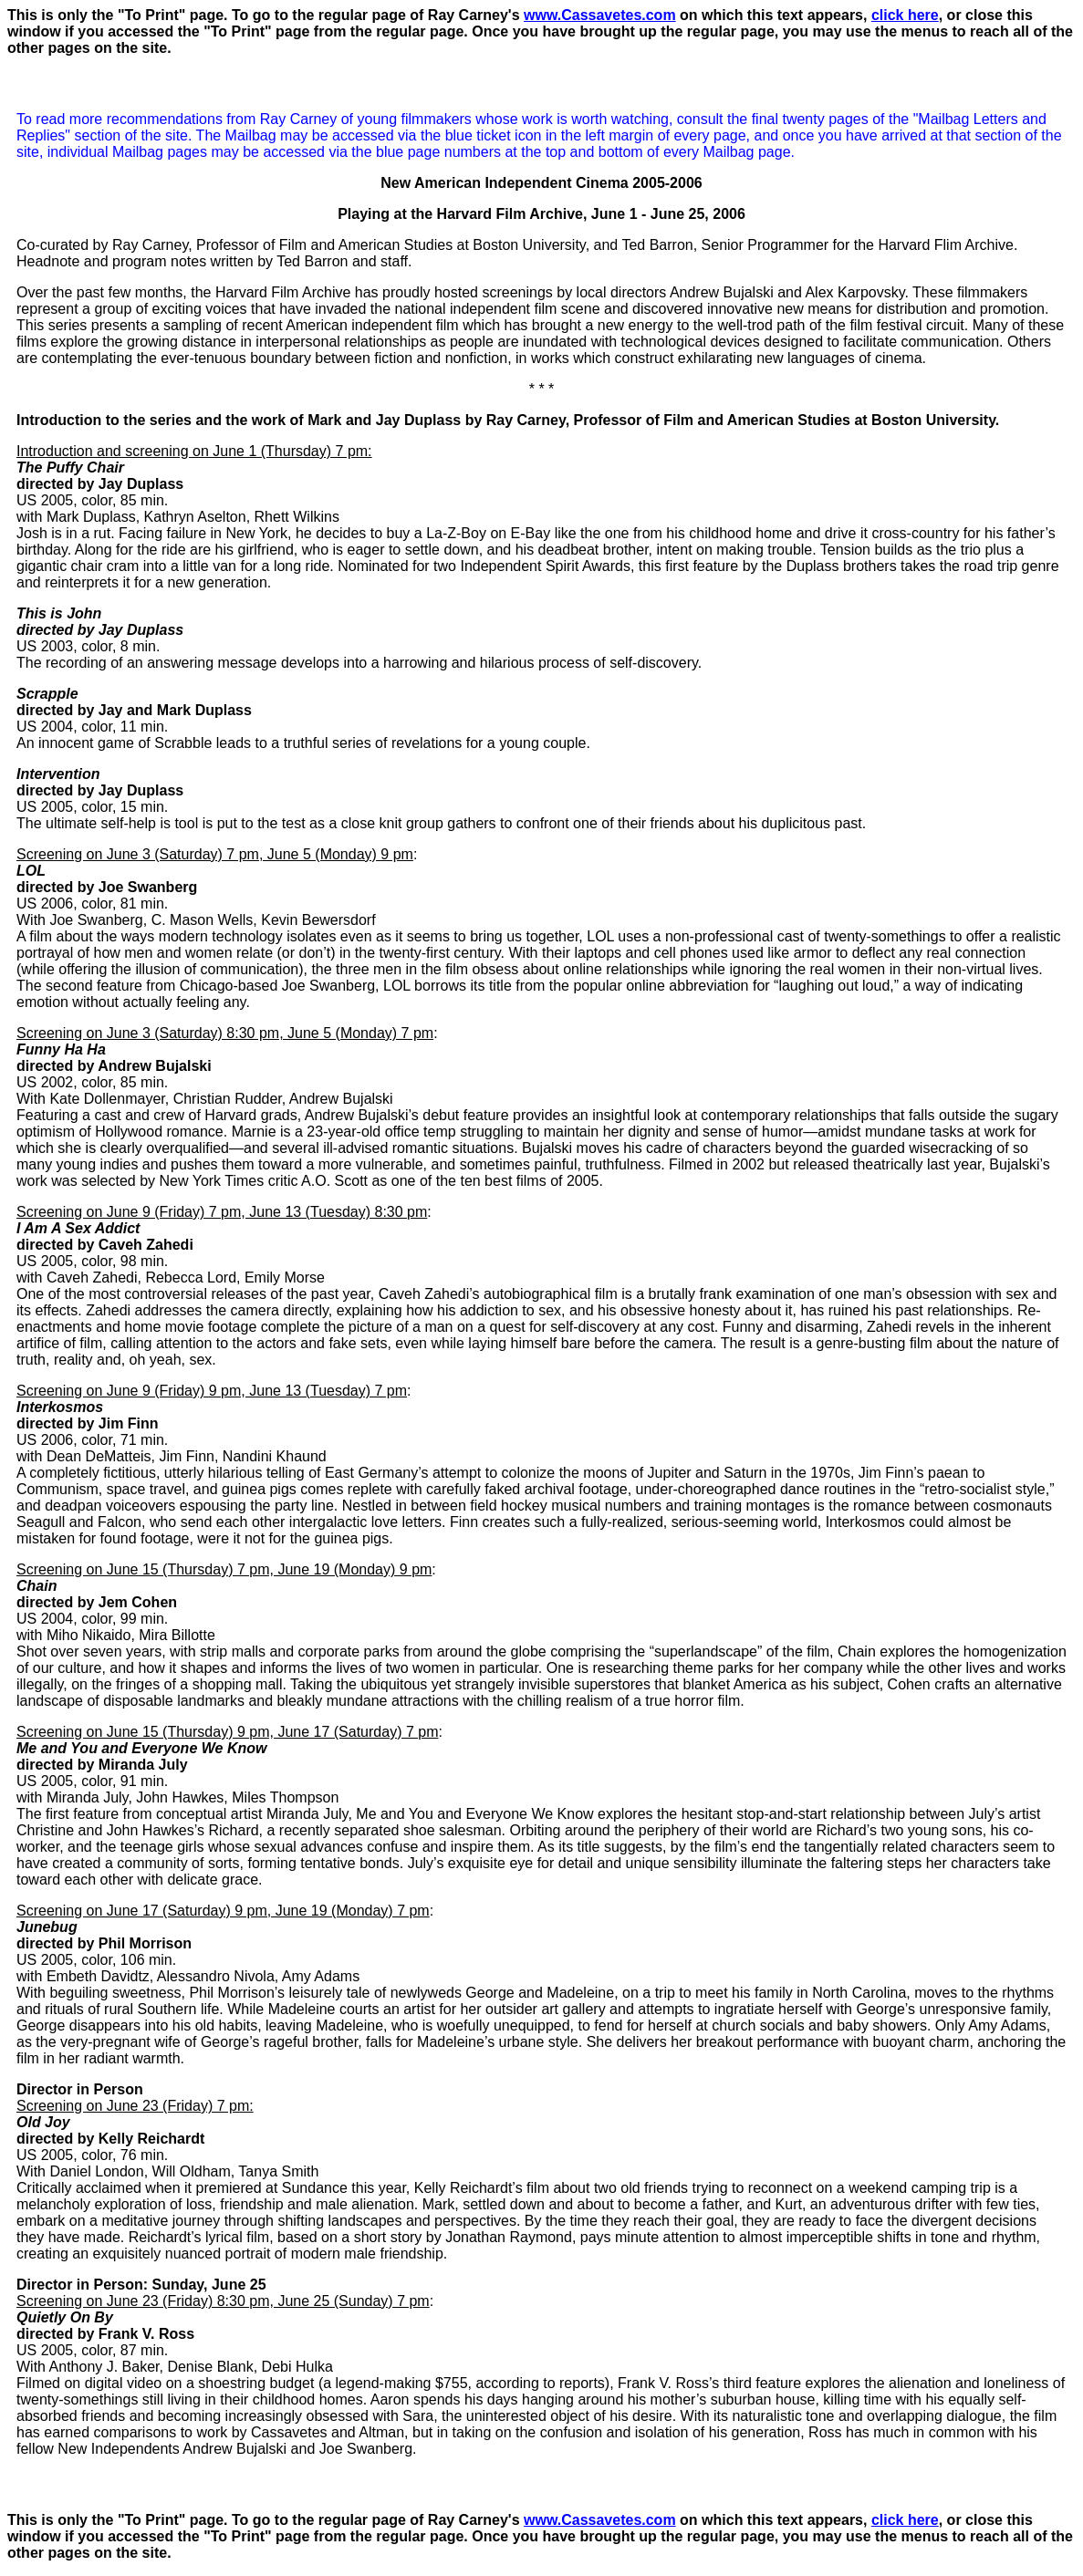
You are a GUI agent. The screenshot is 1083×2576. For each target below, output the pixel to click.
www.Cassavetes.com (600, 15)
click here (905, 15)
